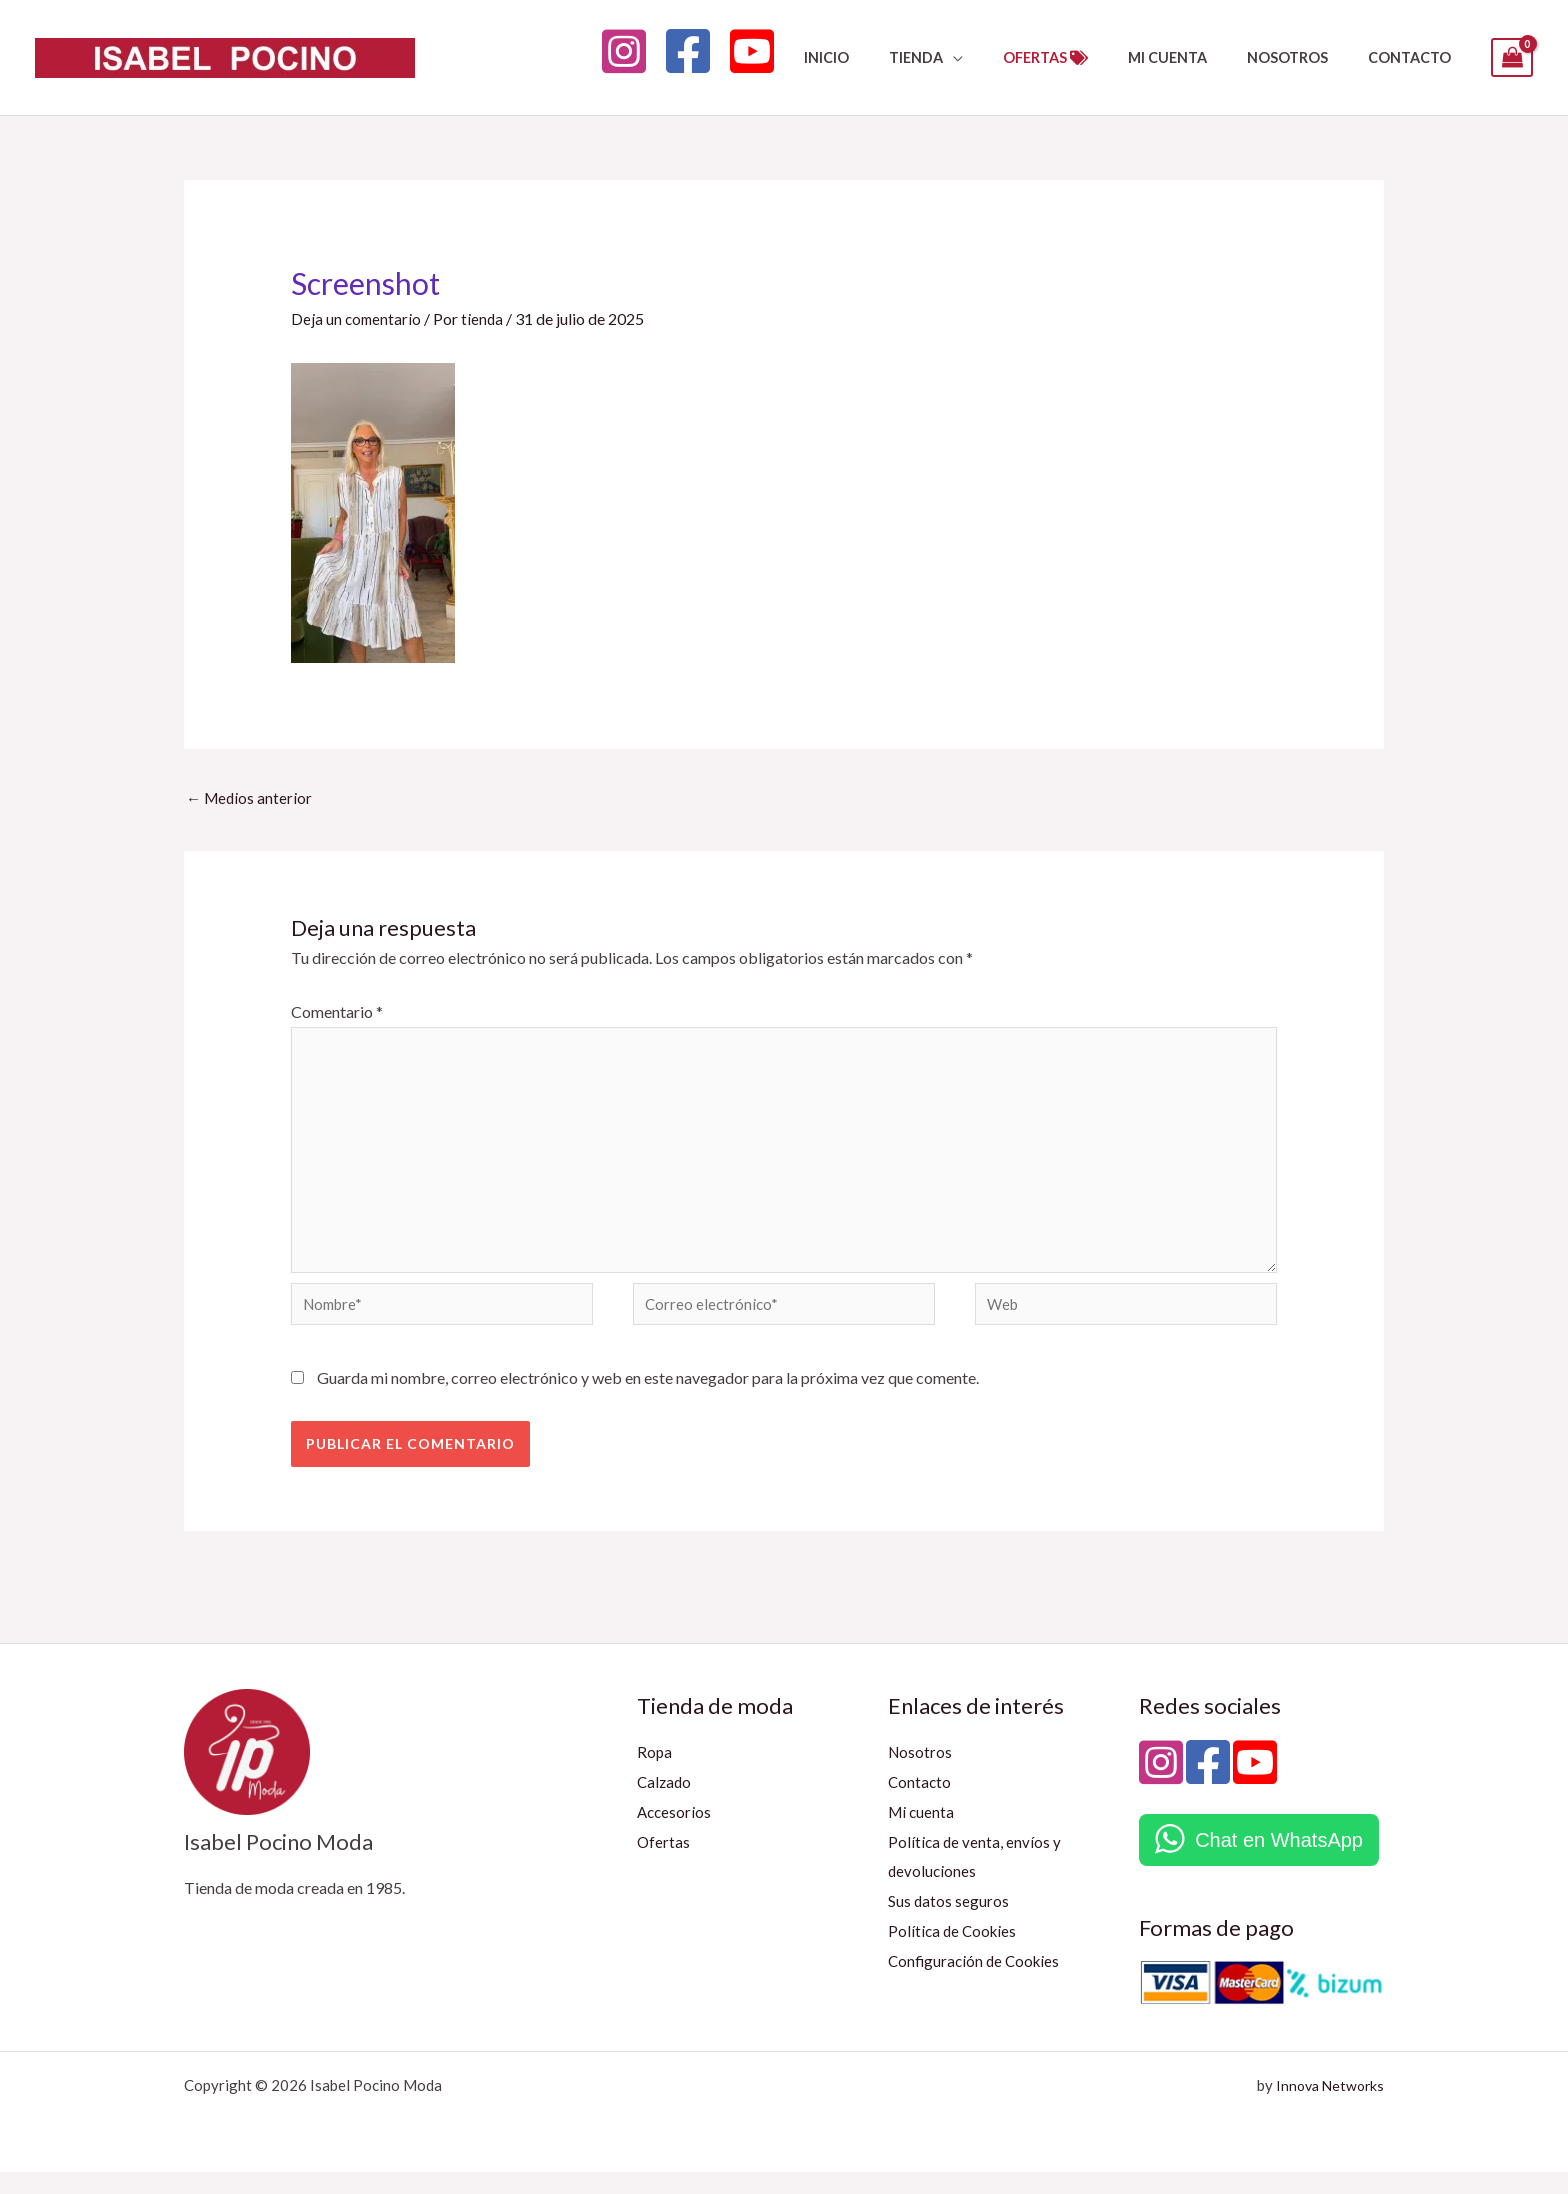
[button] (1003, 57)
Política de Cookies (954, 1952)
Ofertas (664, 1862)
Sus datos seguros (949, 1922)
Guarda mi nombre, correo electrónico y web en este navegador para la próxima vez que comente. (648, 1399)
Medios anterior (251, 798)
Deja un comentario (357, 318)
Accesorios (675, 1833)
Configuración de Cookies (977, 1981)
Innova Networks (1327, 2107)
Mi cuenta (922, 1833)
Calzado (665, 1803)
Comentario (337, 1013)
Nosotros (921, 1773)
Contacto (920, 1803)
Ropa (655, 1773)
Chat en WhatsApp (1279, 1862)
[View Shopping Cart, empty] (1512, 57)
